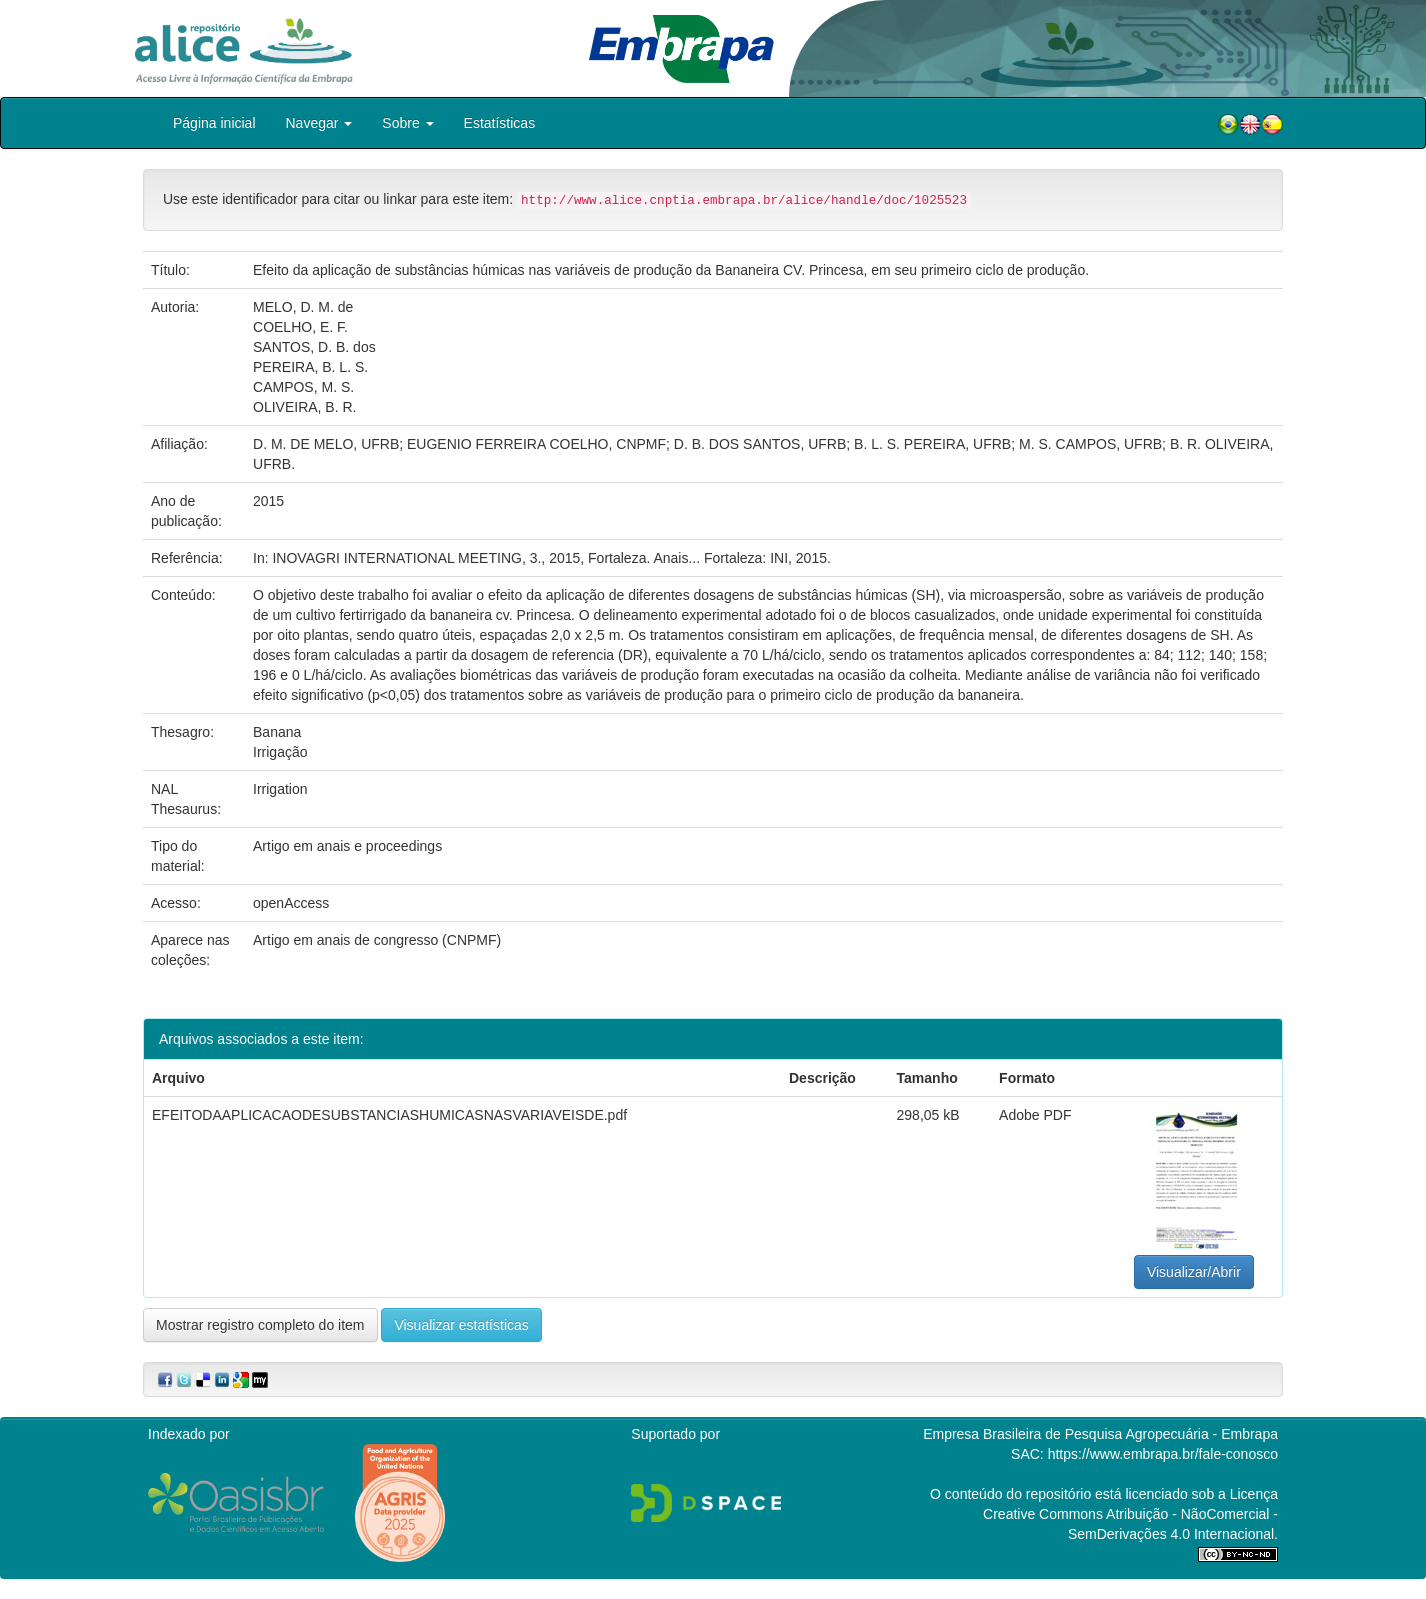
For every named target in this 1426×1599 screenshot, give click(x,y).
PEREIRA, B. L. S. (310, 367)
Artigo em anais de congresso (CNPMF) (377, 940)
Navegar (319, 123)
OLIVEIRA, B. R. (304, 407)
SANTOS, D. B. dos (314, 347)
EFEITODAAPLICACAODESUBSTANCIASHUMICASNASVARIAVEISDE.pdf (389, 1115)
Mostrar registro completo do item (260, 1325)
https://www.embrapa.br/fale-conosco (1163, 1454)
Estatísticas (500, 123)
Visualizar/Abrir (1194, 1272)
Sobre (407, 123)
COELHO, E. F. (300, 327)
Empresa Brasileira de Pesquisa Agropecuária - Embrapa (1100, 1434)
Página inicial (214, 123)
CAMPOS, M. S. (303, 387)
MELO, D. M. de (303, 307)
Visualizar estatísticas (461, 1325)
